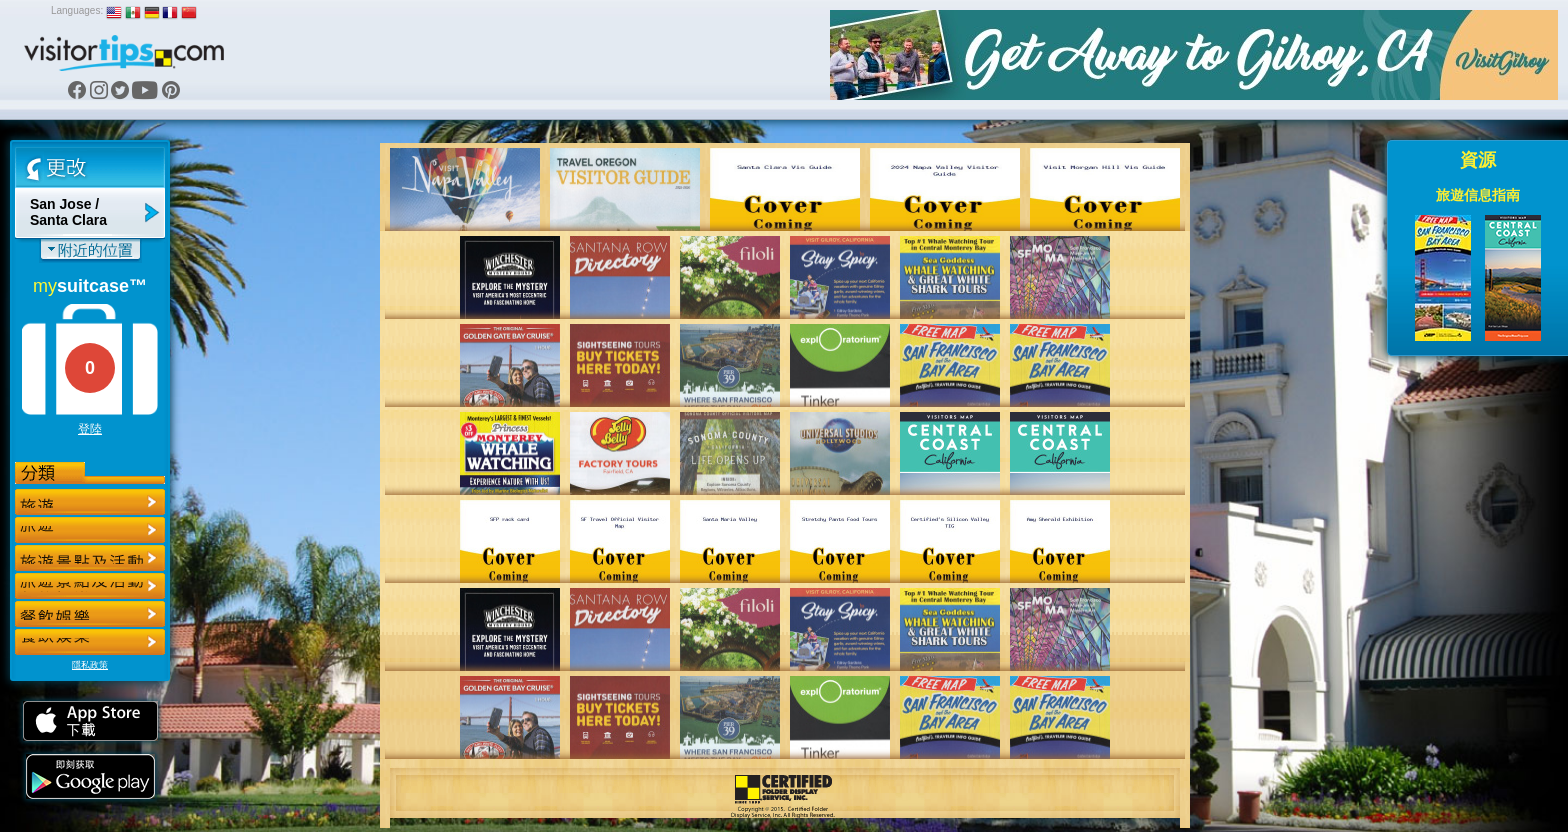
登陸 (90, 429)
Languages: (77, 10)
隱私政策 (90, 665)
